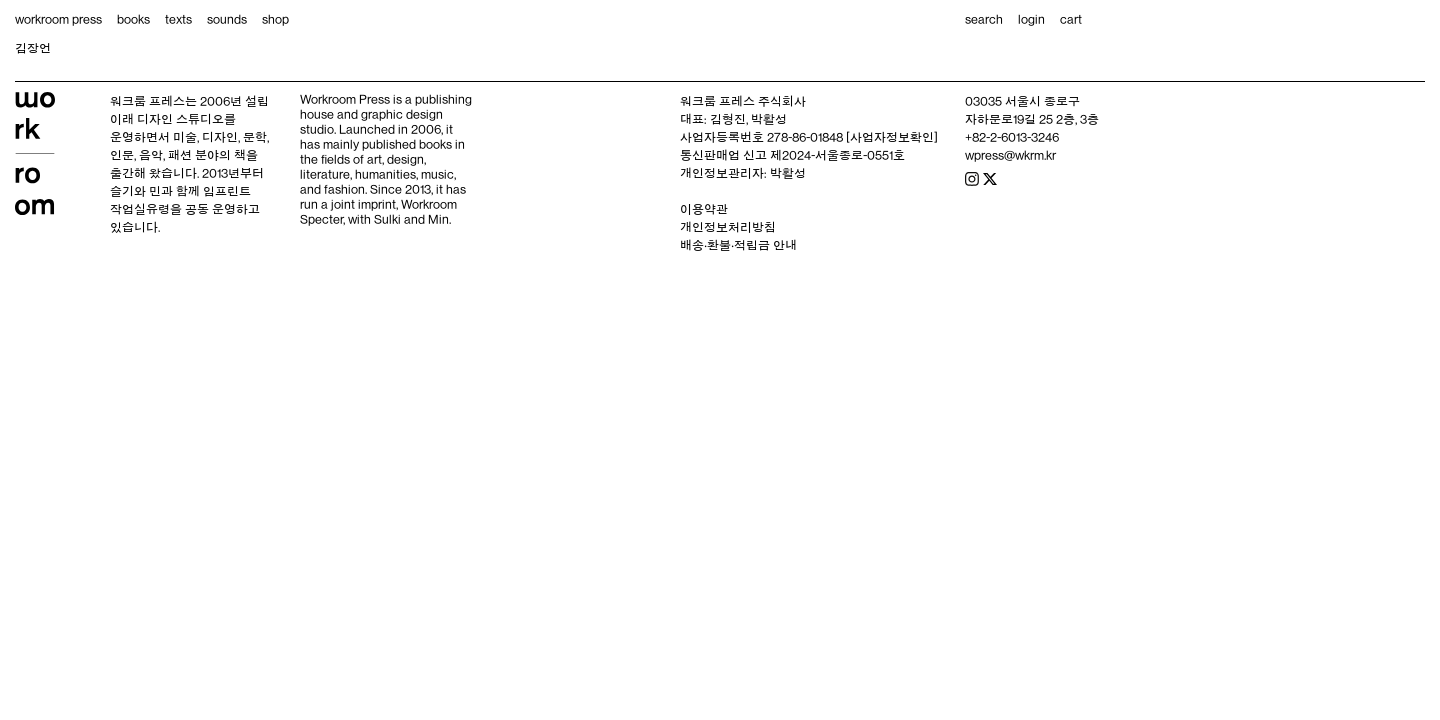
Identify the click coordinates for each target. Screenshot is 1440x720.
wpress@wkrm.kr (1010, 155)
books (133, 19)
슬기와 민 (135, 191)
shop (275, 19)
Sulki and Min (411, 219)
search (984, 19)
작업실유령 (140, 209)
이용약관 (704, 209)
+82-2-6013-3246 (1012, 137)
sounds (227, 19)
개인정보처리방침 (728, 227)
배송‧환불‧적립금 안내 (738, 245)
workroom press (58, 19)
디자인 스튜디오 (180, 119)
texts (178, 19)
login (1031, 19)
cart (1071, 19)
